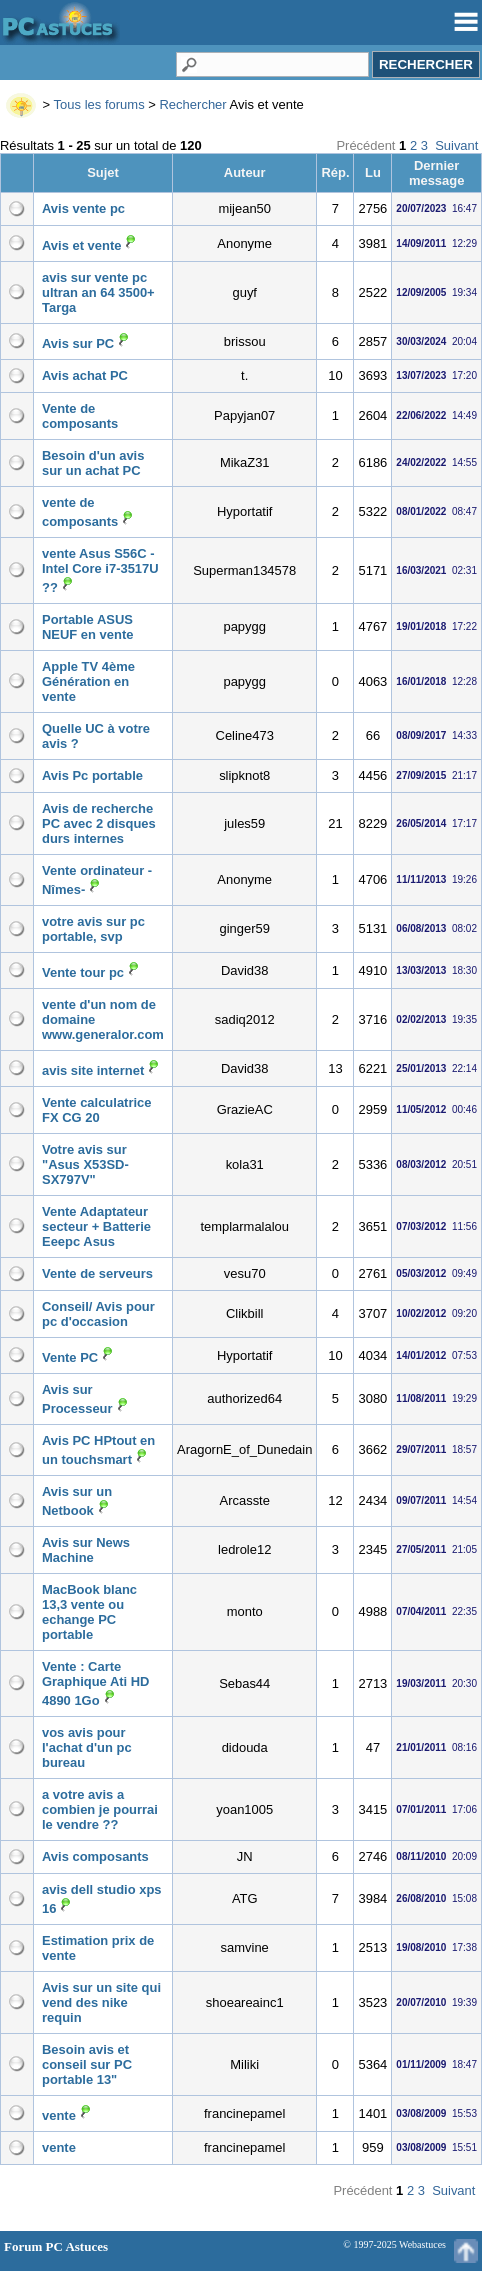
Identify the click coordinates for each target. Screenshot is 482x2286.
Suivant (456, 145)
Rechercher (192, 104)
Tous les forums (99, 104)
